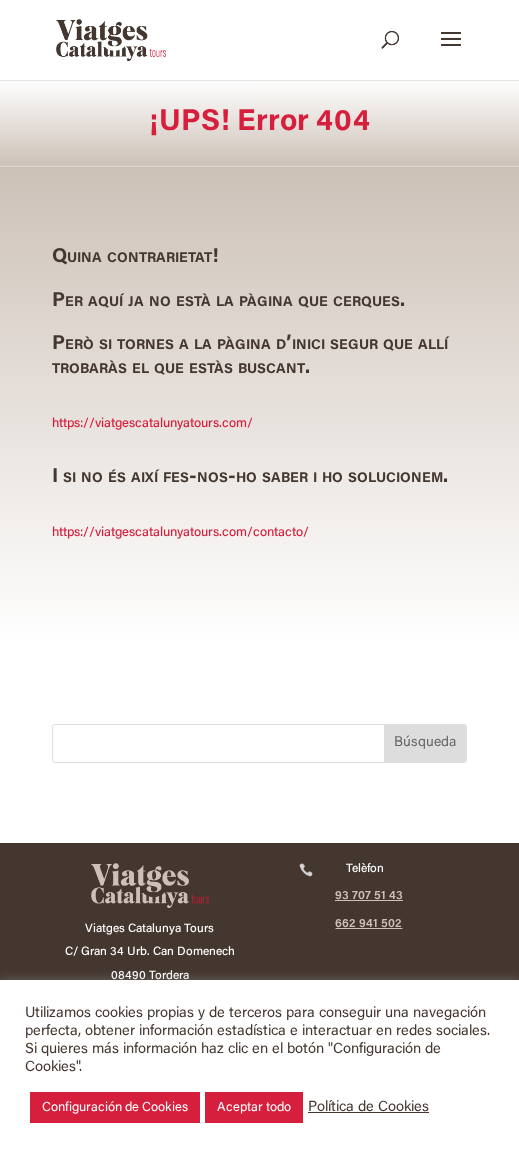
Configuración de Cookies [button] (115, 1107)
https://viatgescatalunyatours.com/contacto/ (180, 532)
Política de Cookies (368, 1107)
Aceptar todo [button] (254, 1107)
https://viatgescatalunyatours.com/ (152, 423)
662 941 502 (368, 924)
